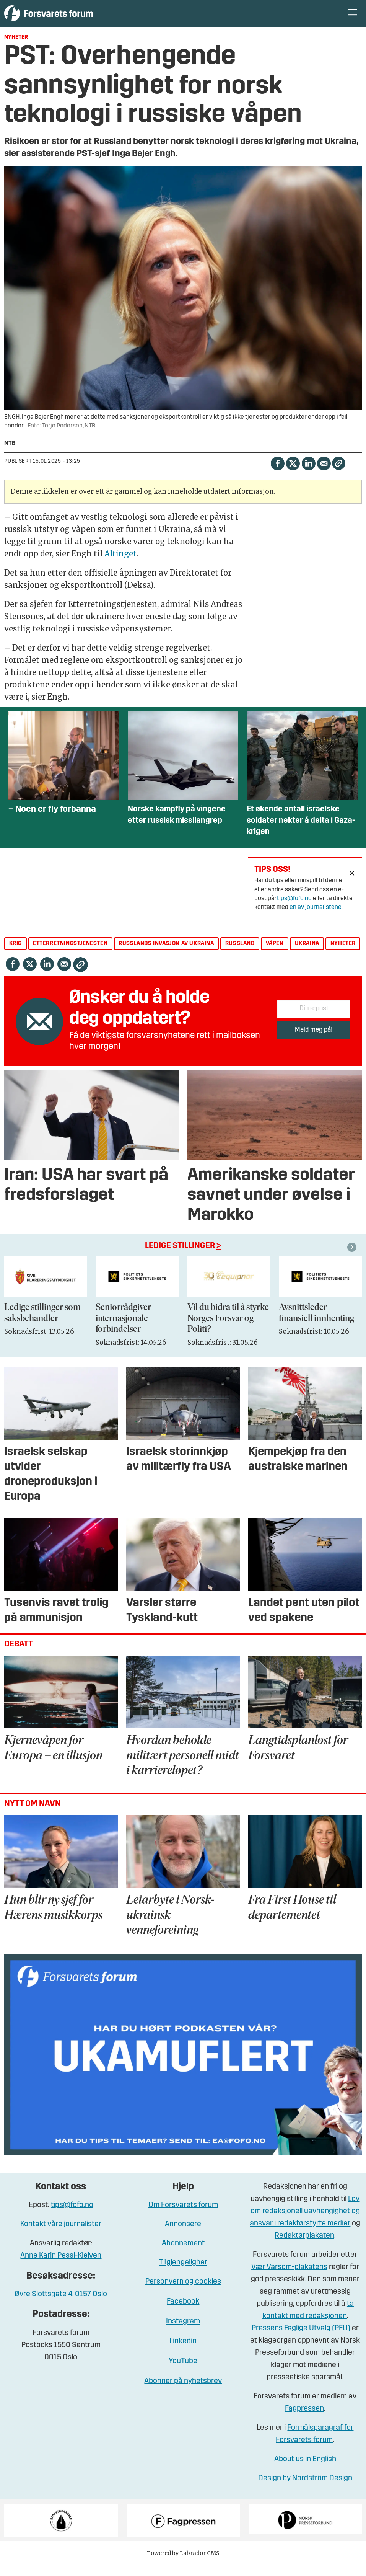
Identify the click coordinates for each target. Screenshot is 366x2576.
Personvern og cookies (183, 2293)
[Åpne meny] (352, 19)
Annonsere (183, 2236)
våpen (275, 955)
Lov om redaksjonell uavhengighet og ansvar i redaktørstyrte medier (305, 2223)
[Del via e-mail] (323, 474)
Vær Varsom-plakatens (289, 2278)
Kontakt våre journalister (60, 2236)
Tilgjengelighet (183, 2274)
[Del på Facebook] (277, 474)
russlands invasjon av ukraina (166, 955)
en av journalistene (316, 919)
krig (15, 955)
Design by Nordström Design (305, 2490)
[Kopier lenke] (338, 474)
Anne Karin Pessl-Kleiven (60, 2267)
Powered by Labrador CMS (183, 2564)
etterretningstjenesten (70, 955)
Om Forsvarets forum (183, 2216)
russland (240, 955)
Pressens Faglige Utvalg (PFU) (302, 2340)
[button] (353, 1259)
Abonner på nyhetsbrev (183, 2393)
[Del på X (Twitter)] (292, 474)
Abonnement (183, 2255)
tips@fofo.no (294, 910)
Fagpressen (304, 2420)
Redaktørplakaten (304, 2247)
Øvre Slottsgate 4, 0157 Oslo (61, 2306)
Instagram (183, 2333)
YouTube (183, 2373)
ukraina (307, 955)
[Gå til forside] (74, 19)
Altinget (120, 565)
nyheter (343, 955)
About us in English (305, 2471)
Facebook (183, 2313)
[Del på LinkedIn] (308, 474)
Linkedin (183, 2353)
